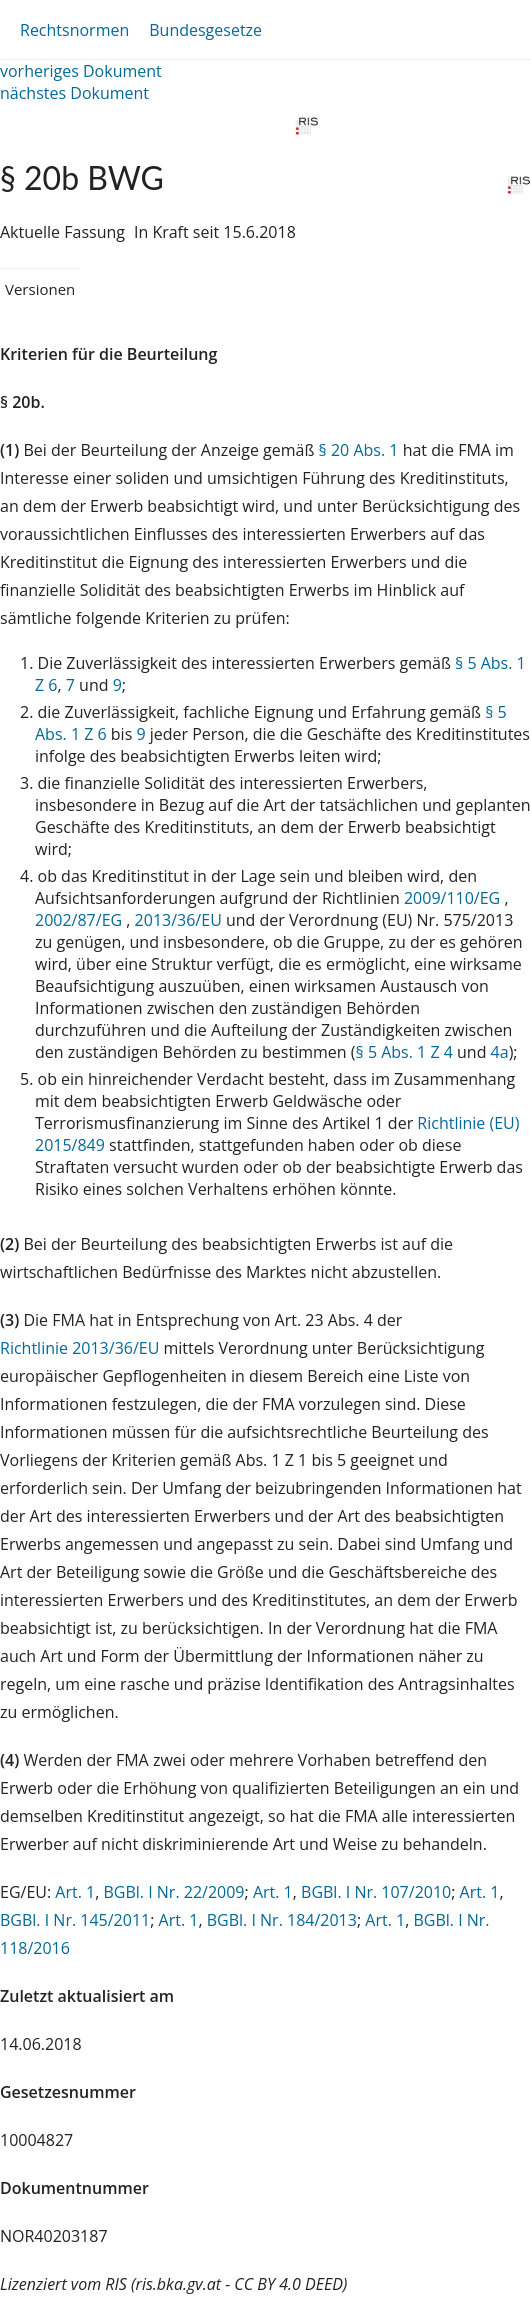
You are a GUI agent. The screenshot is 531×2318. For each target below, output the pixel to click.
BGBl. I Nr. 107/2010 (376, 1892)
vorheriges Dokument (81, 71)
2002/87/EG (80, 920)
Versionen (40, 289)
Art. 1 (75, 1892)
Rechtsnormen (74, 30)
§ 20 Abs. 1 (359, 450)
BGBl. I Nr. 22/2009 (173, 1892)
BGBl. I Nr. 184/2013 (282, 1920)
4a (500, 1052)
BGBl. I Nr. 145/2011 (75, 1920)
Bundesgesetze (205, 30)
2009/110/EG (454, 898)
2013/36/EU (180, 920)
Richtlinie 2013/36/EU (82, 1348)
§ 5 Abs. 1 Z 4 (404, 1052)
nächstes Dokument (74, 93)
